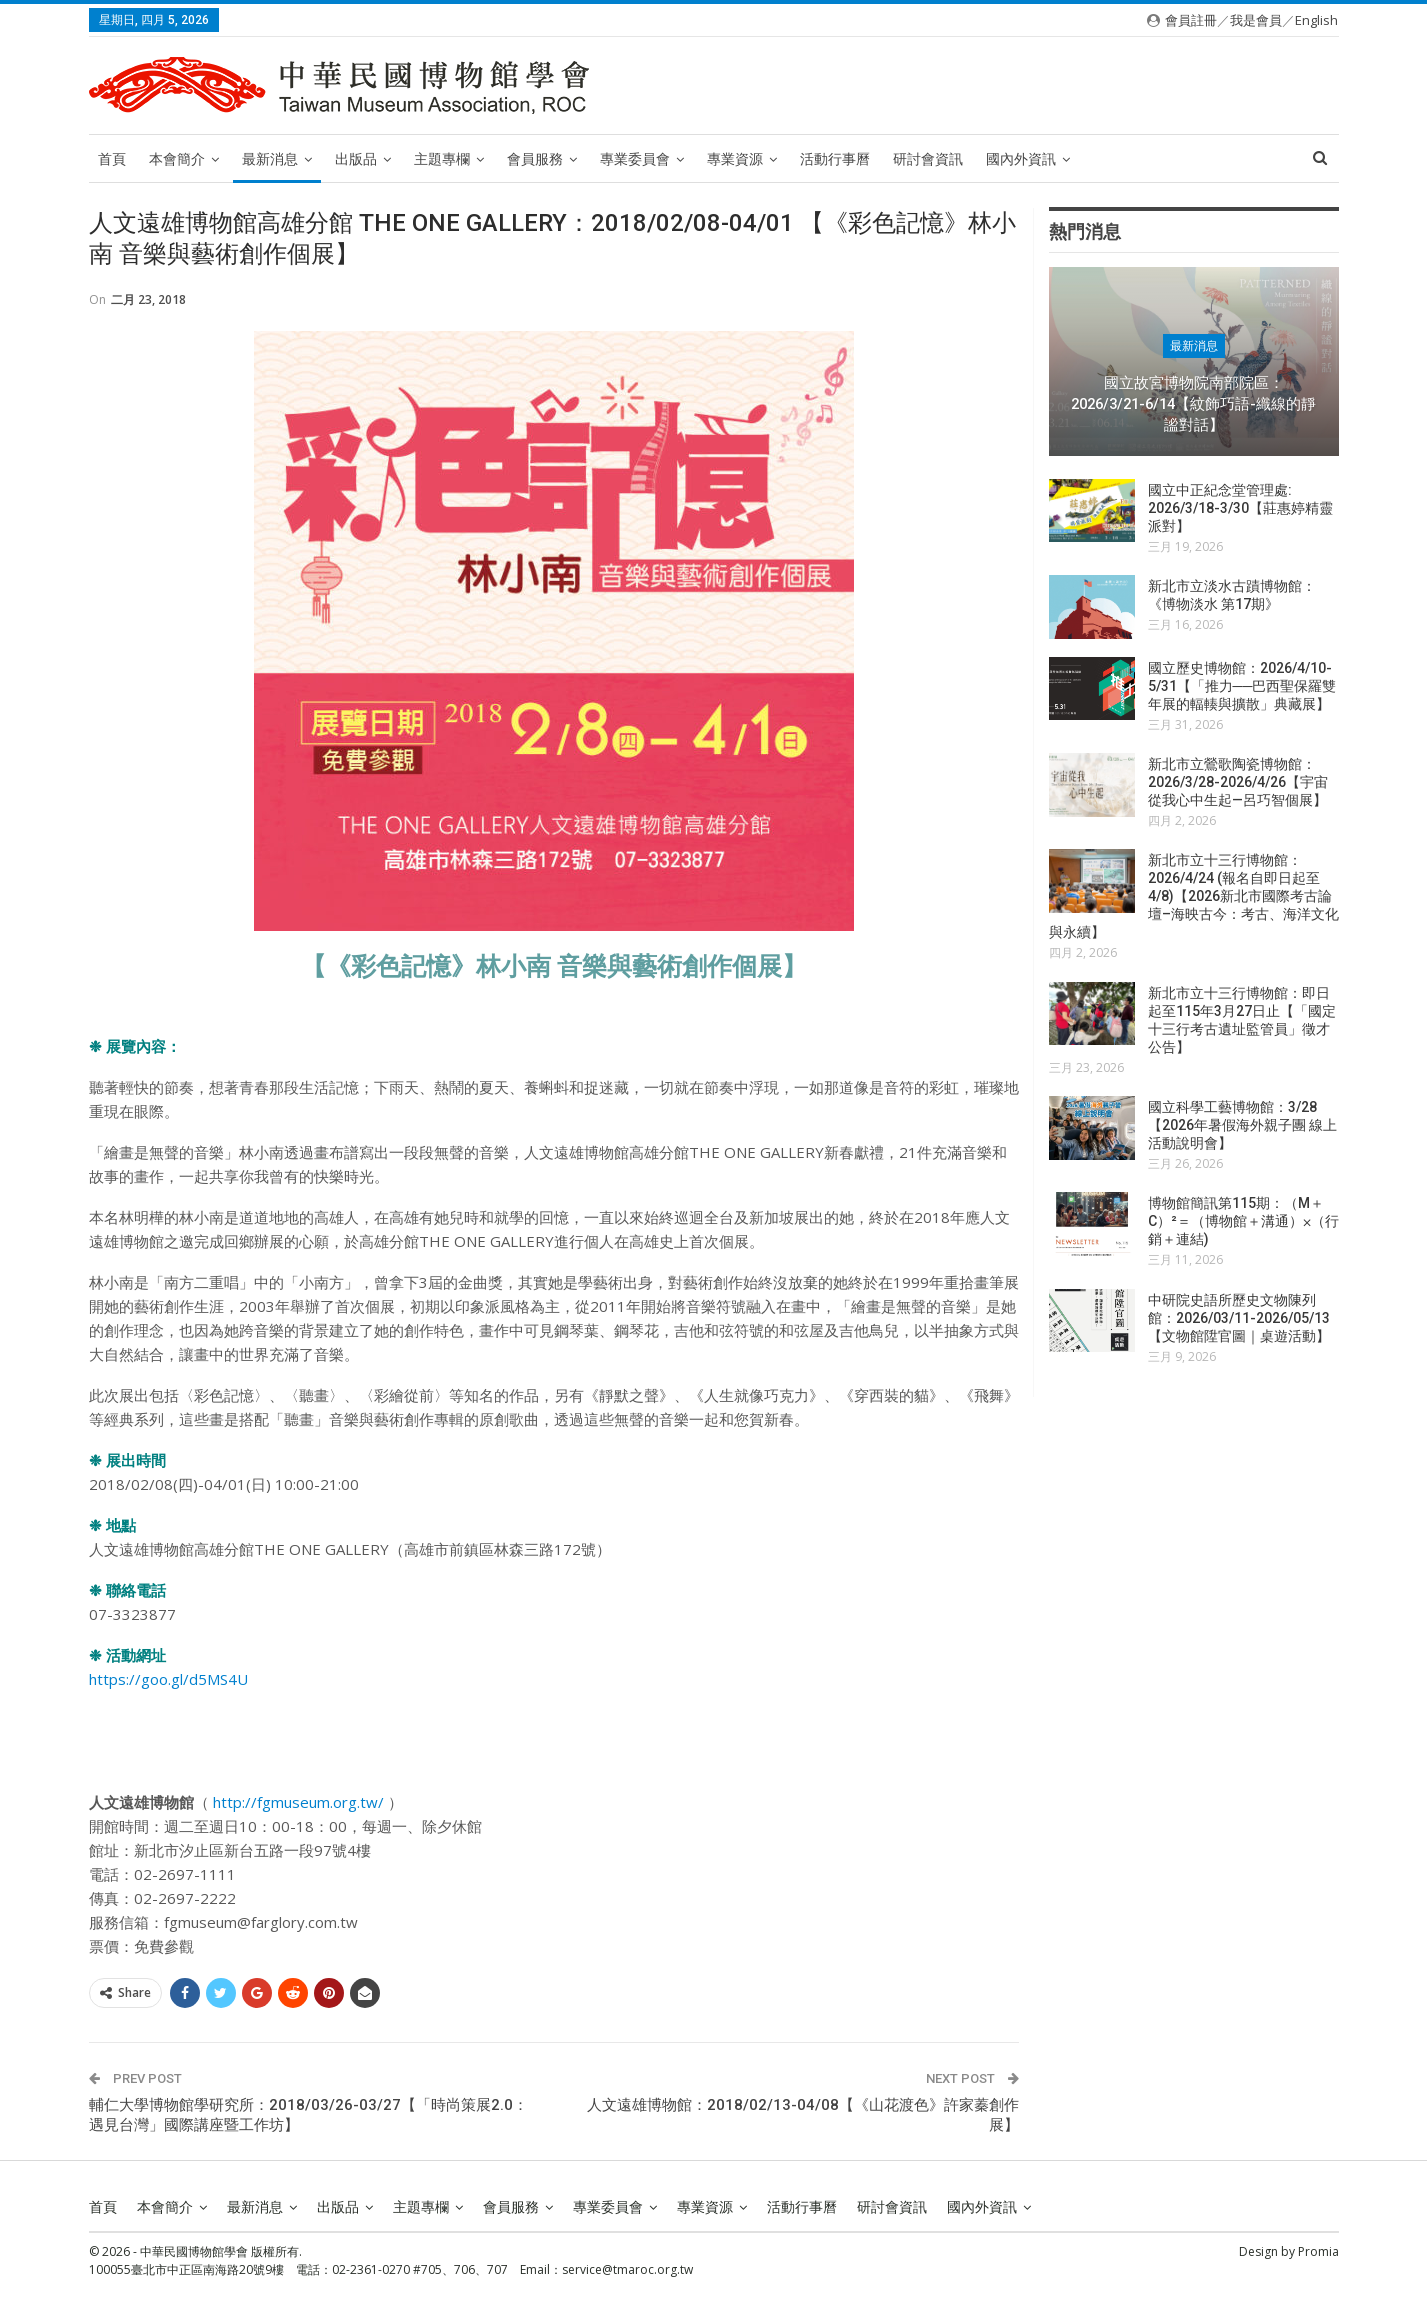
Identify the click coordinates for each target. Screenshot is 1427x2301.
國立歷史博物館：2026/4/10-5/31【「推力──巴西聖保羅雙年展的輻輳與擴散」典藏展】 (1242, 686)
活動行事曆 (835, 159)
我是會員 (1256, 20)
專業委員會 (635, 159)
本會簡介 (177, 159)
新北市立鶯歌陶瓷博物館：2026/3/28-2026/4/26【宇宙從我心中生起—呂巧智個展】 (1238, 782)
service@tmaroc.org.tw (627, 2269)
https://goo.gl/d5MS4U (168, 1679)
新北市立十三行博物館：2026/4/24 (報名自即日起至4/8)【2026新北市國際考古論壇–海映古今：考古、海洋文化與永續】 (1194, 896)
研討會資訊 (928, 159)
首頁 (112, 159)
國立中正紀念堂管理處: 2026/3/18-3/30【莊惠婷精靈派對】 (1240, 508)
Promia (1318, 2251)
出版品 (356, 159)
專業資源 (735, 159)
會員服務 (535, 159)
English (1316, 20)
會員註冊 (1191, 20)
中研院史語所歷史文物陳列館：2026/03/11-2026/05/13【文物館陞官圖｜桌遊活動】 (1239, 1318)
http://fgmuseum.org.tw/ (298, 1802)
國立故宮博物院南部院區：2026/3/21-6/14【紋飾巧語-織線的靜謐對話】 (1193, 403)
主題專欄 (442, 159)
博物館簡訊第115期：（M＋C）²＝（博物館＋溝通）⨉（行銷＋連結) (1243, 1221)
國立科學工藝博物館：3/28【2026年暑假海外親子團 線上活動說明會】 (1242, 1125)
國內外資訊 (1021, 159)
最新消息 (270, 159)
